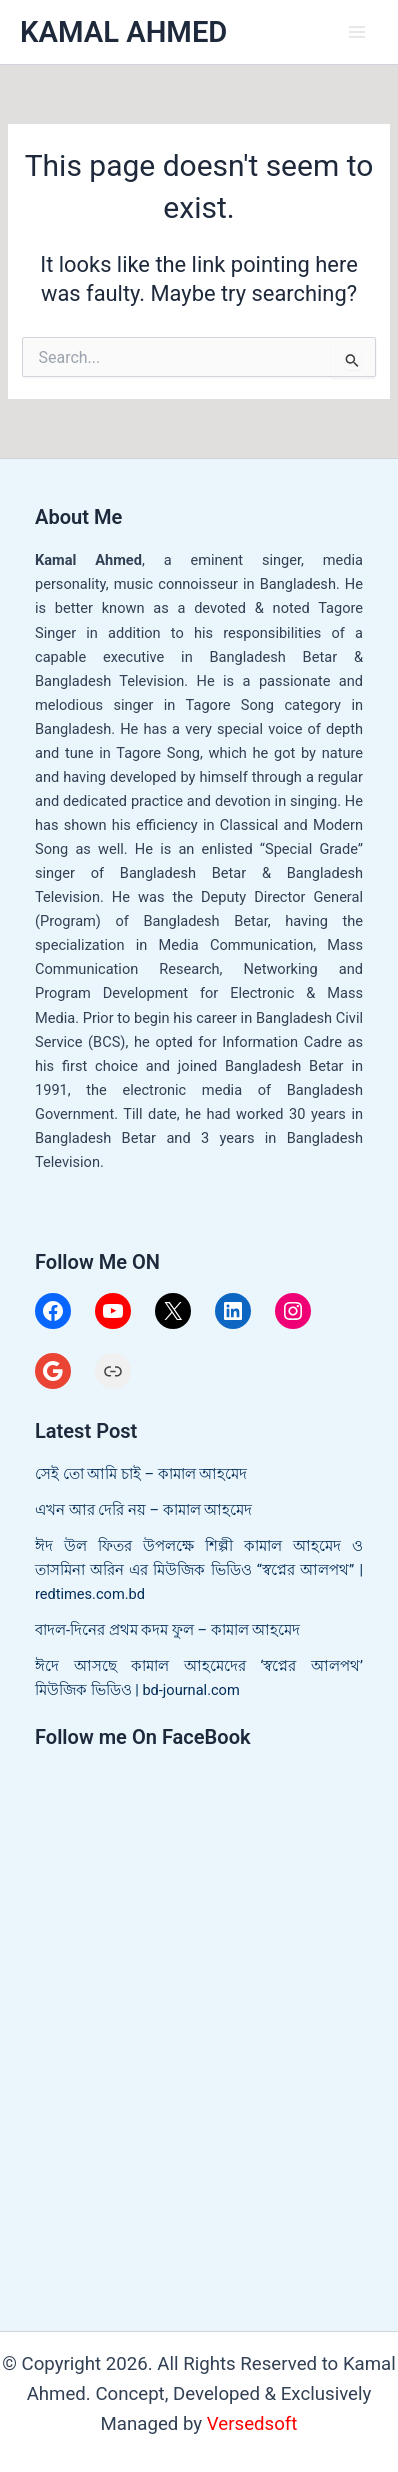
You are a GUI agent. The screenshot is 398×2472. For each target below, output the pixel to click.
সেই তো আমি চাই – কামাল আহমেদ (141, 1474)
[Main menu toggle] (357, 32)
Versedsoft (252, 2424)
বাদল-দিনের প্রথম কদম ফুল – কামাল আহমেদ (167, 1630)
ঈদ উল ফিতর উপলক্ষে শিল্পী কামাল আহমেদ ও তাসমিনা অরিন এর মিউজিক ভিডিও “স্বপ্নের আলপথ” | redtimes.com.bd (199, 1570)
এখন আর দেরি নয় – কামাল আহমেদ (143, 1510)
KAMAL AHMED (123, 32)
